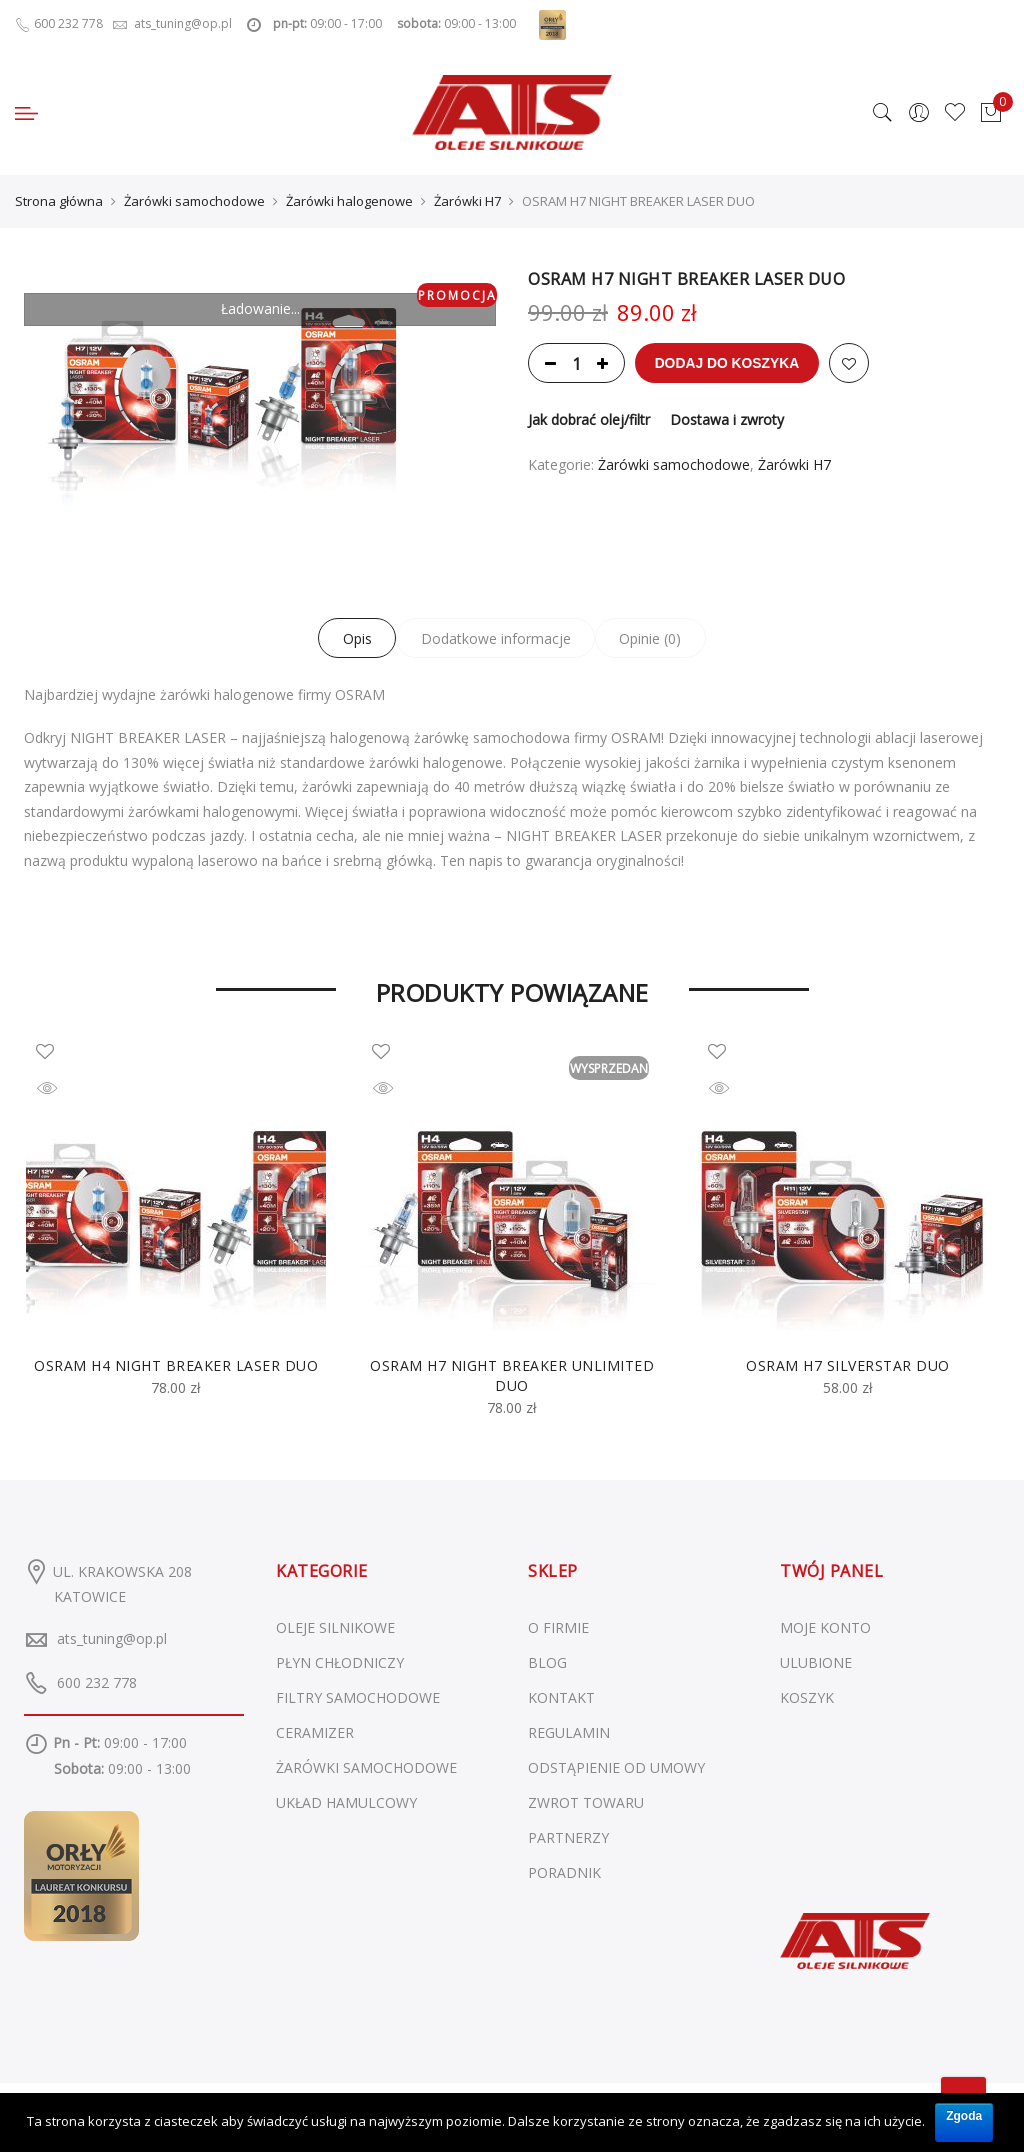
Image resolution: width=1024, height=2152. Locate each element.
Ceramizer (315, 1732)
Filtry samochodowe (358, 1697)
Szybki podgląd (61, 1091)
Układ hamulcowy (346, 1802)
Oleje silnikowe (335, 1627)
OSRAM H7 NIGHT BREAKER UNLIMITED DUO (512, 1375)
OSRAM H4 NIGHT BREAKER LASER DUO (176, 1365)
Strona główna (59, 201)
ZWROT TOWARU (586, 1802)
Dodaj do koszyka (728, 363)
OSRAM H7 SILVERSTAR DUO (848, 1365)
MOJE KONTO (825, 1627)
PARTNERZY (568, 1837)
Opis (354, 638)
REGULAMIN (569, 1732)
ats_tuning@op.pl (112, 1638)
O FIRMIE (558, 1627)
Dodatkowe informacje (496, 638)
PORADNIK (564, 1872)
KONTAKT (561, 1697)
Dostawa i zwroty (727, 419)
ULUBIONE (816, 1662)
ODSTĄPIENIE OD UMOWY (616, 1767)
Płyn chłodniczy (340, 1662)
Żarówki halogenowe (349, 201)
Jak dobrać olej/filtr (589, 419)
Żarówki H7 (467, 201)
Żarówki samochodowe (194, 201)
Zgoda (964, 2115)
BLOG (547, 1662)
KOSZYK (807, 1697)
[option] (176, 1220)
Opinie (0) (654, 638)
